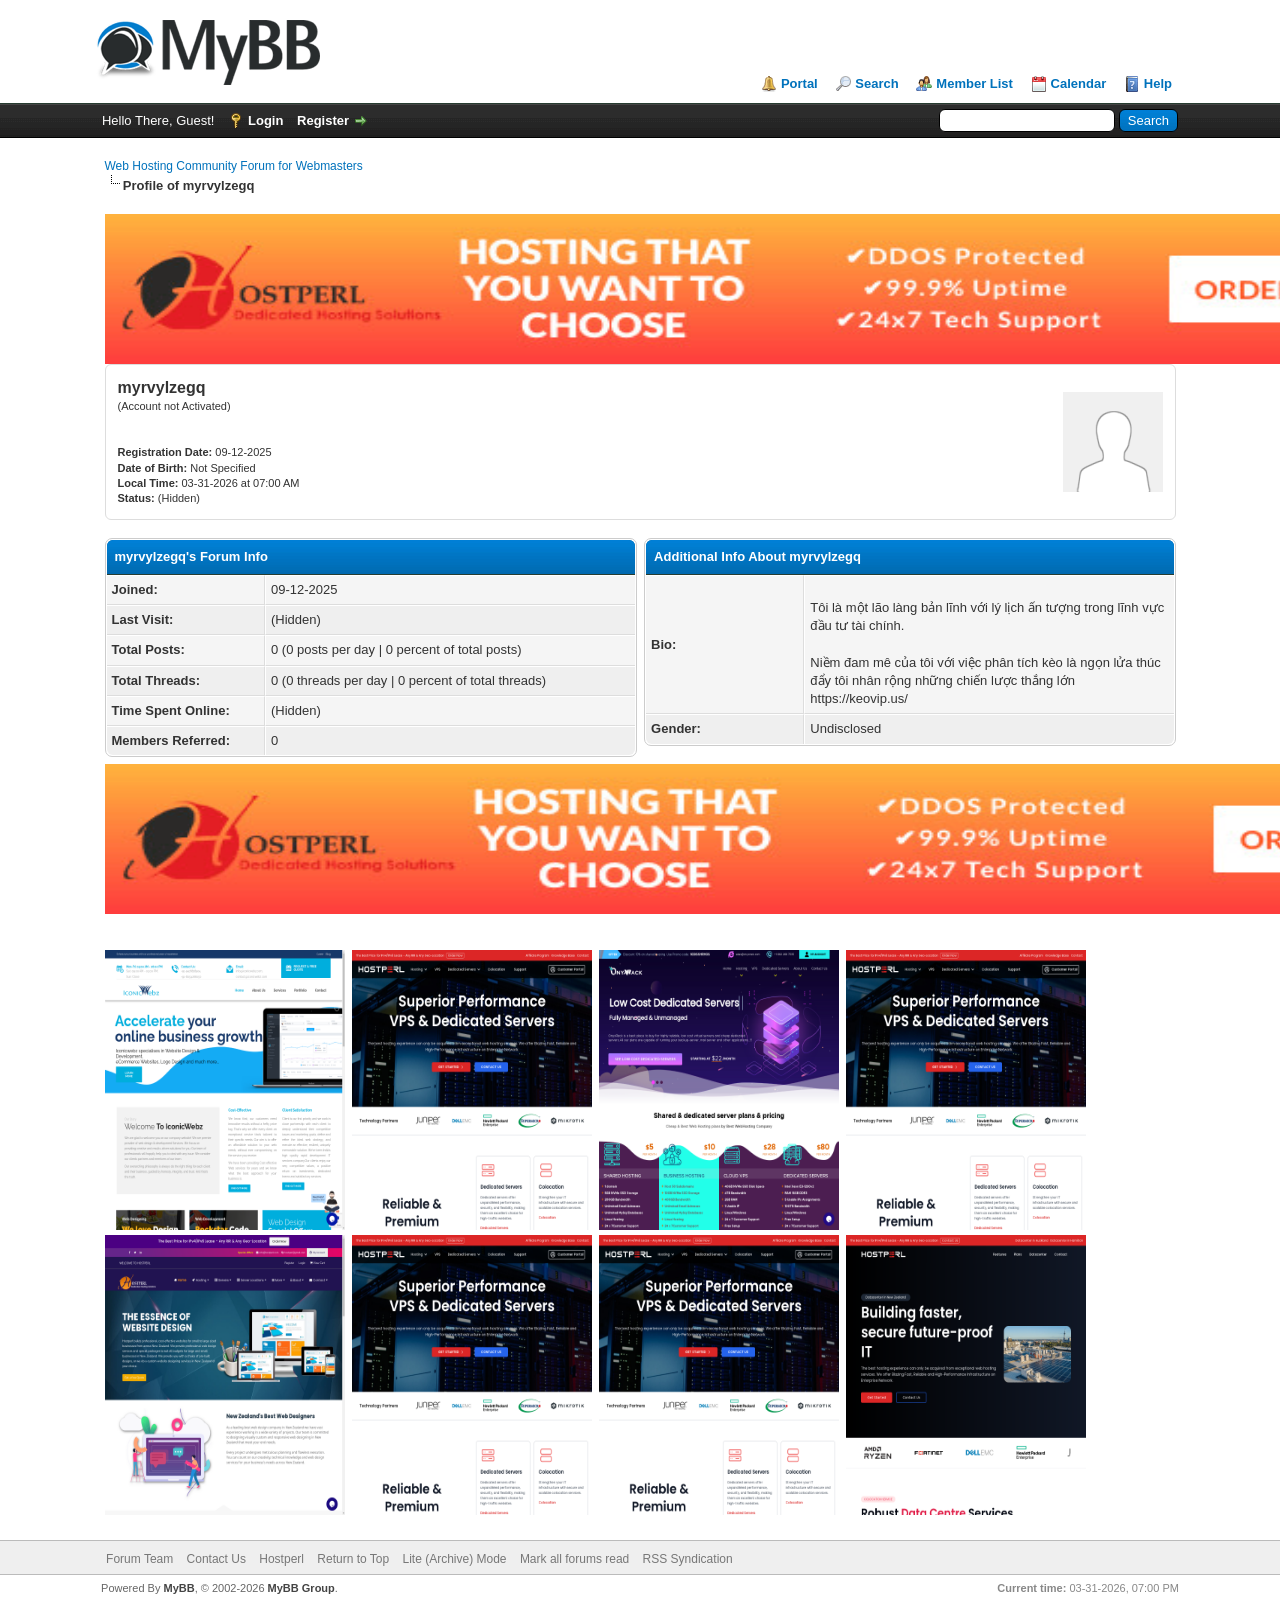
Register (323, 120)
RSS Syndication (688, 1559)
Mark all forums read (574, 1559)
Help (1158, 83)
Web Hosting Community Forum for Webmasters (234, 166)
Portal (799, 83)
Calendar (1079, 83)
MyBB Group (301, 1588)
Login (265, 120)
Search (876, 83)
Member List (974, 83)
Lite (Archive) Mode (454, 1559)
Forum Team (139, 1559)
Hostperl (281, 1559)
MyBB (178, 1588)
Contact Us (216, 1559)
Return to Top (353, 1559)
